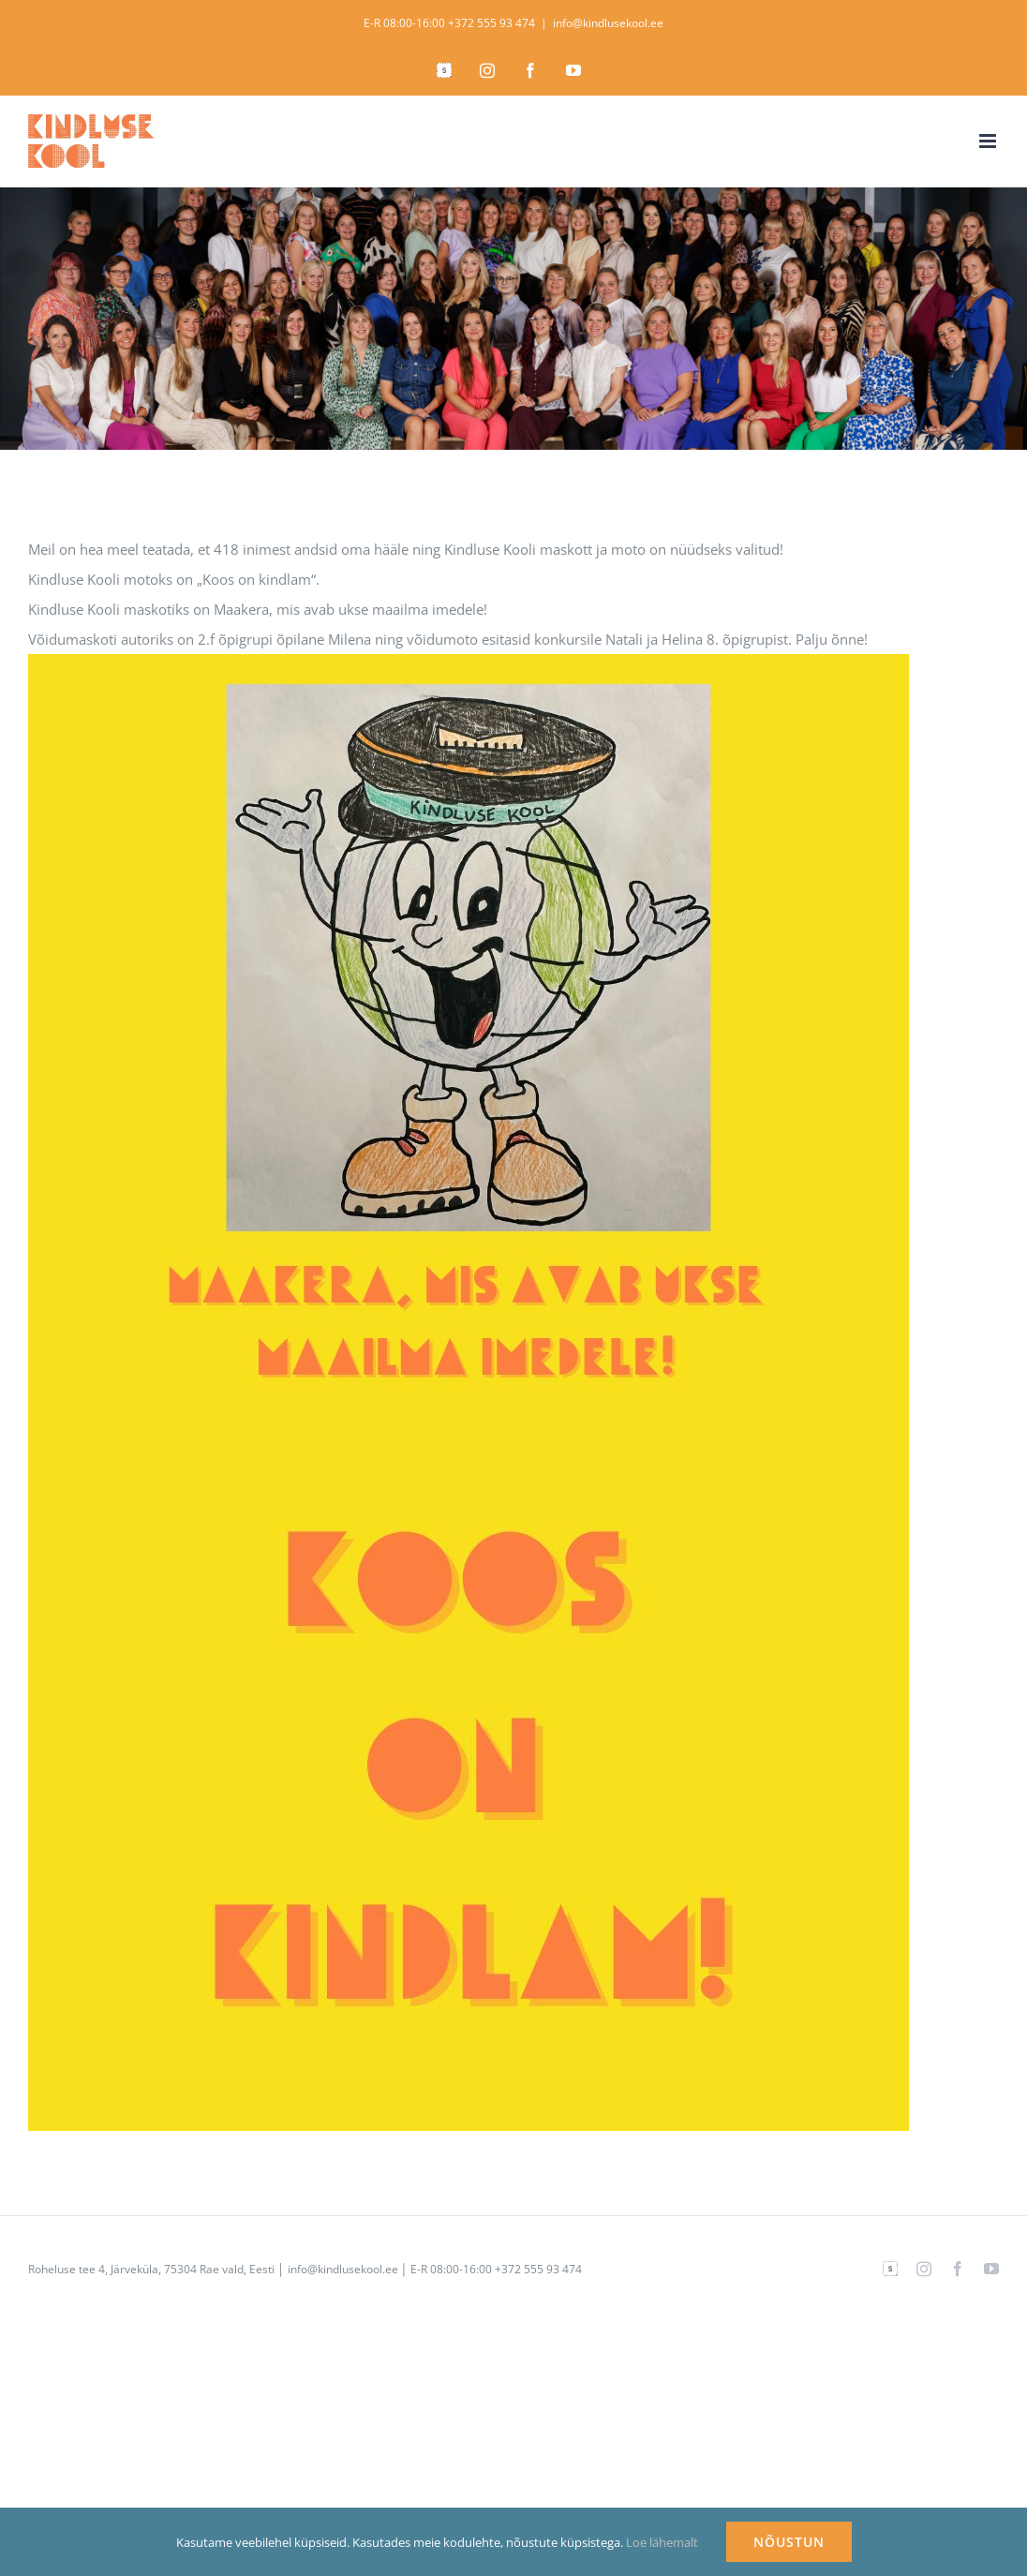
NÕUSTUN (789, 2542)
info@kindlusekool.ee (608, 23)
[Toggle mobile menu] (989, 141)
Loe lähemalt (662, 2542)
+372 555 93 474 (491, 23)
